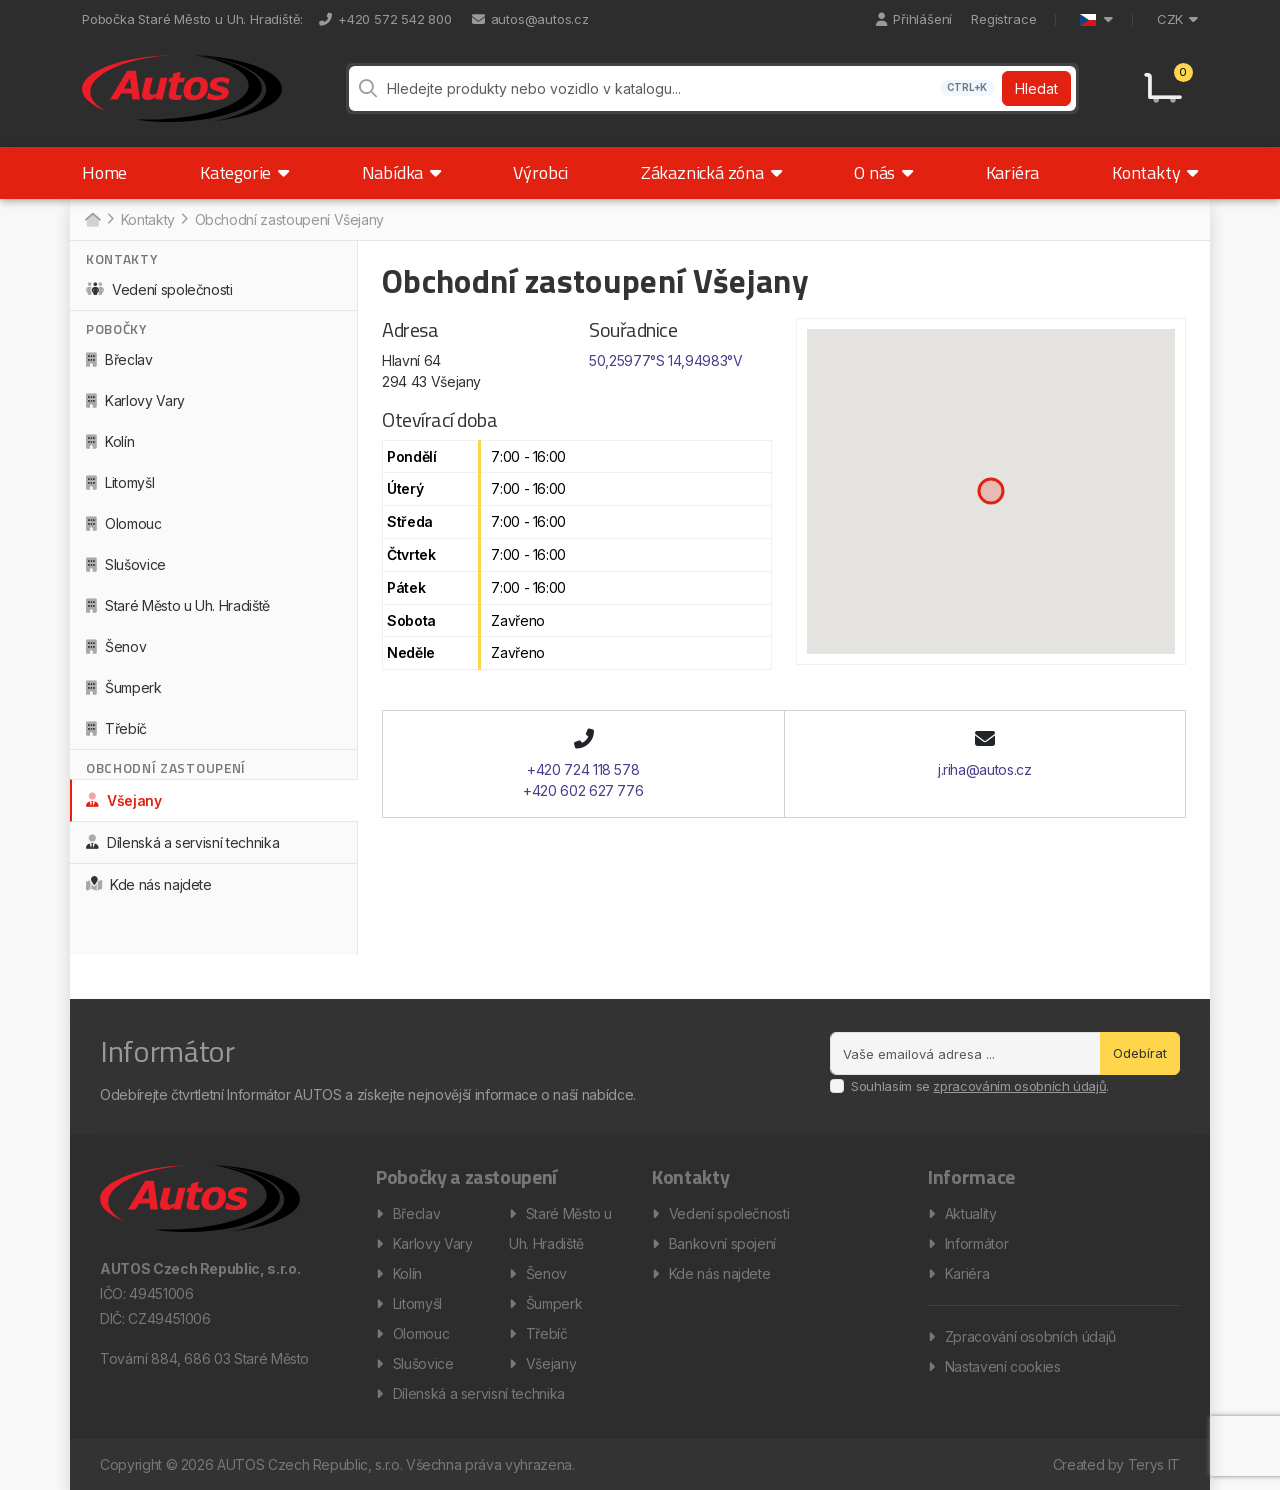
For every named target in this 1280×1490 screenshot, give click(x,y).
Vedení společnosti (159, 289)
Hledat (1036, 88)
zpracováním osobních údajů (1019, 1086)
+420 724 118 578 (583, 769)
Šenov (116, 646)
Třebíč (116, 728)
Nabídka (401, 172)
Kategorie (244, 172)
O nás (883, 172)
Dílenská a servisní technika (182, 842)
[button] (991, 491)
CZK (1177, 19)
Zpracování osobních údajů (1030, 1336)
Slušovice (126, 564)
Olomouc (124, 523)
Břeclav (119, 359)
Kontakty (1155, 172)
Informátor (977, 1243)
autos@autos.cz (530, 19)
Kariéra (1013, 172)
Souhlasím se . (980, 1086)
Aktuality (971, 1213)
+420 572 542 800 (385, 19)
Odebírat (1140, 1053)
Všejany (124, 800)
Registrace (1003, 19)
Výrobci (540, 172)
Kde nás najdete (149, 884)
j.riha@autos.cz (985, 769)
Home (104, 172)
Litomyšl (120, 482)
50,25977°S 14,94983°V (666, 360)
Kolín (110, 441)
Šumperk (124, 687)
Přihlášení (914, 19)
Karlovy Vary (135, 400)
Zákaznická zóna (711, 172)
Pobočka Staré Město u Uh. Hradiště (191, 19)
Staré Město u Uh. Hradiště (178, 605)
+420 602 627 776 (583, 790)
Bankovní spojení (722, 1243)
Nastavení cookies (1003, 1366)
